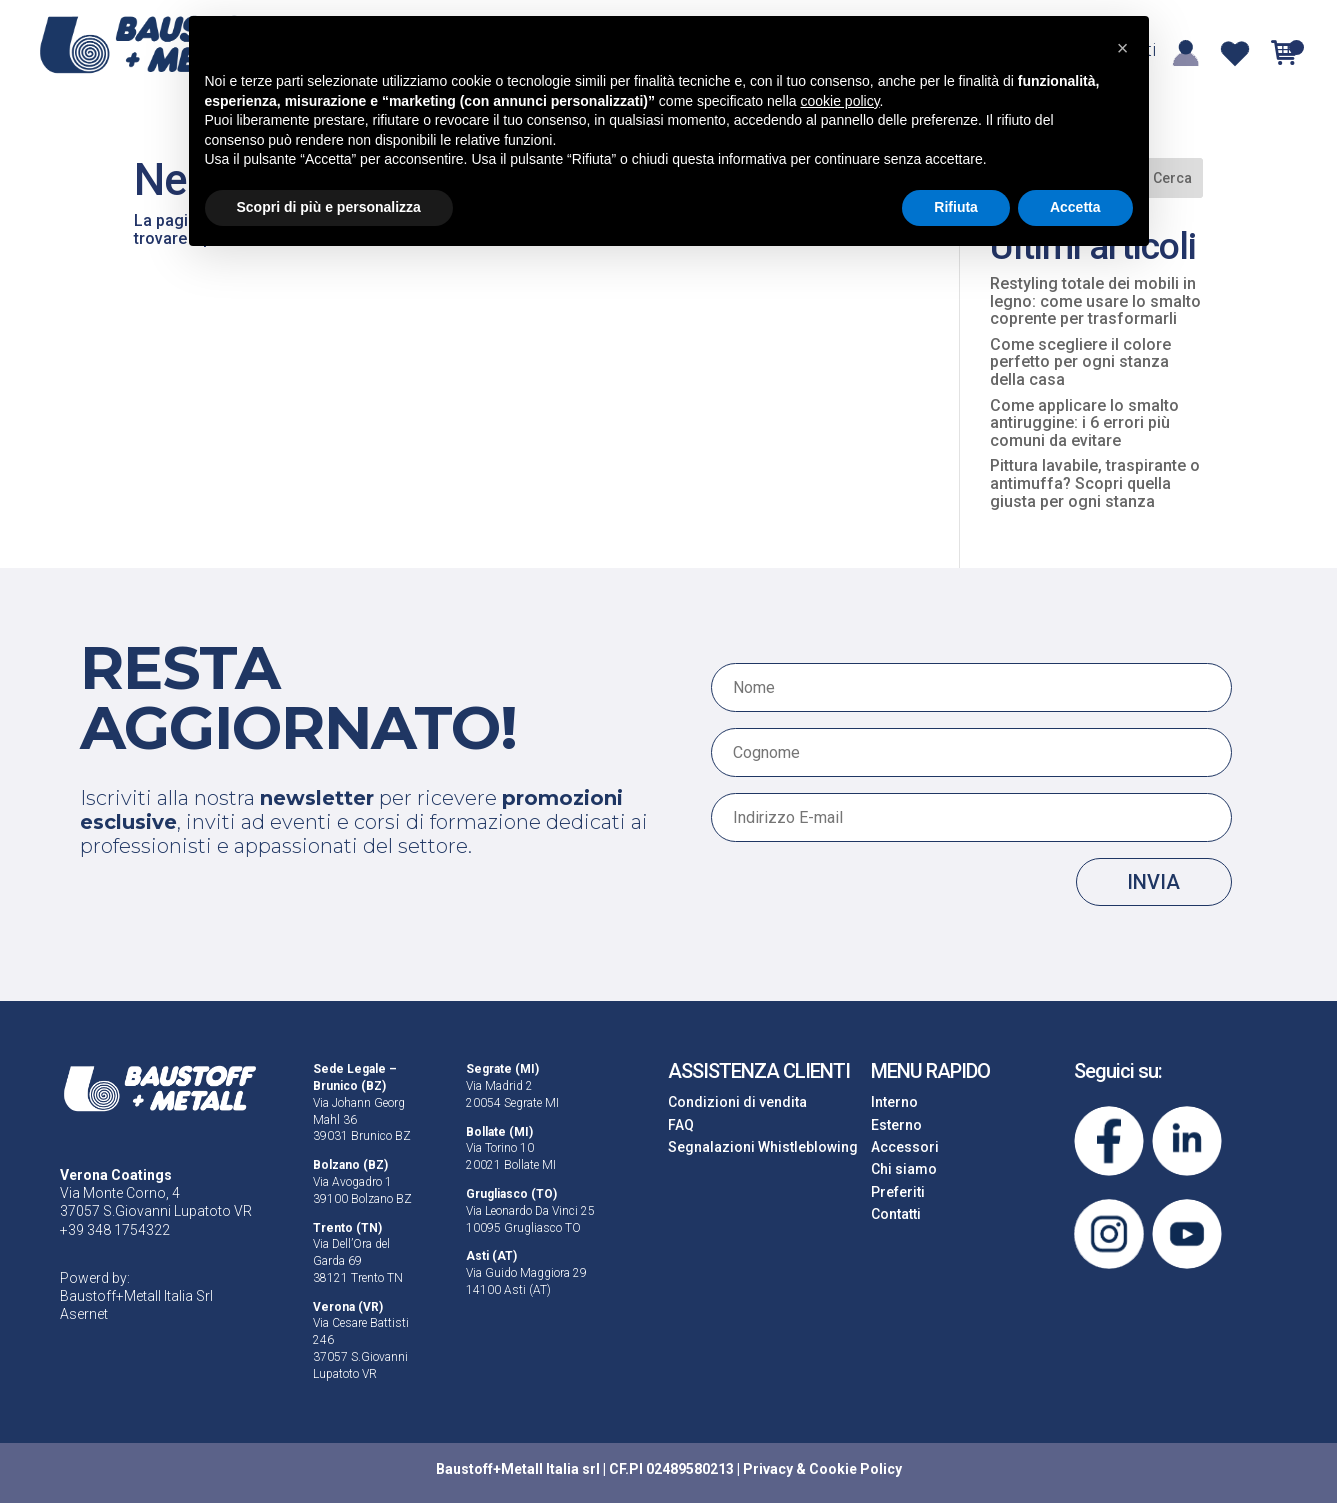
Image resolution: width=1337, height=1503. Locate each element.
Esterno (896, 1125)
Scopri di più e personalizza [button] (329, 207)
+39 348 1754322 (115, 1230)
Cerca (1172, 178)
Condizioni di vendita (737, 1102)
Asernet (84, 1314)
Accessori (905, 1147)
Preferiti (898, 1192)
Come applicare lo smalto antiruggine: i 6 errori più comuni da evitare (1084, 423)
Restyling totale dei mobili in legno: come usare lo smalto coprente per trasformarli (1095, 301)
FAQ (681, 1125)
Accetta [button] (1075, 207)
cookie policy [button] (839, 101)
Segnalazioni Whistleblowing (763, 1147)
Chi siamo (904, 1169)
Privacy (768, 1469)
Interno (894, 1102)
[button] (1123, 48)
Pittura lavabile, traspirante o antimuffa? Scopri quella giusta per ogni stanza (1095, 483)
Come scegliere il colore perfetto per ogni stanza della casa (1080, 362)
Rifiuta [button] (956, 207)
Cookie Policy (855, 1469)
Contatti (896, 1214)
